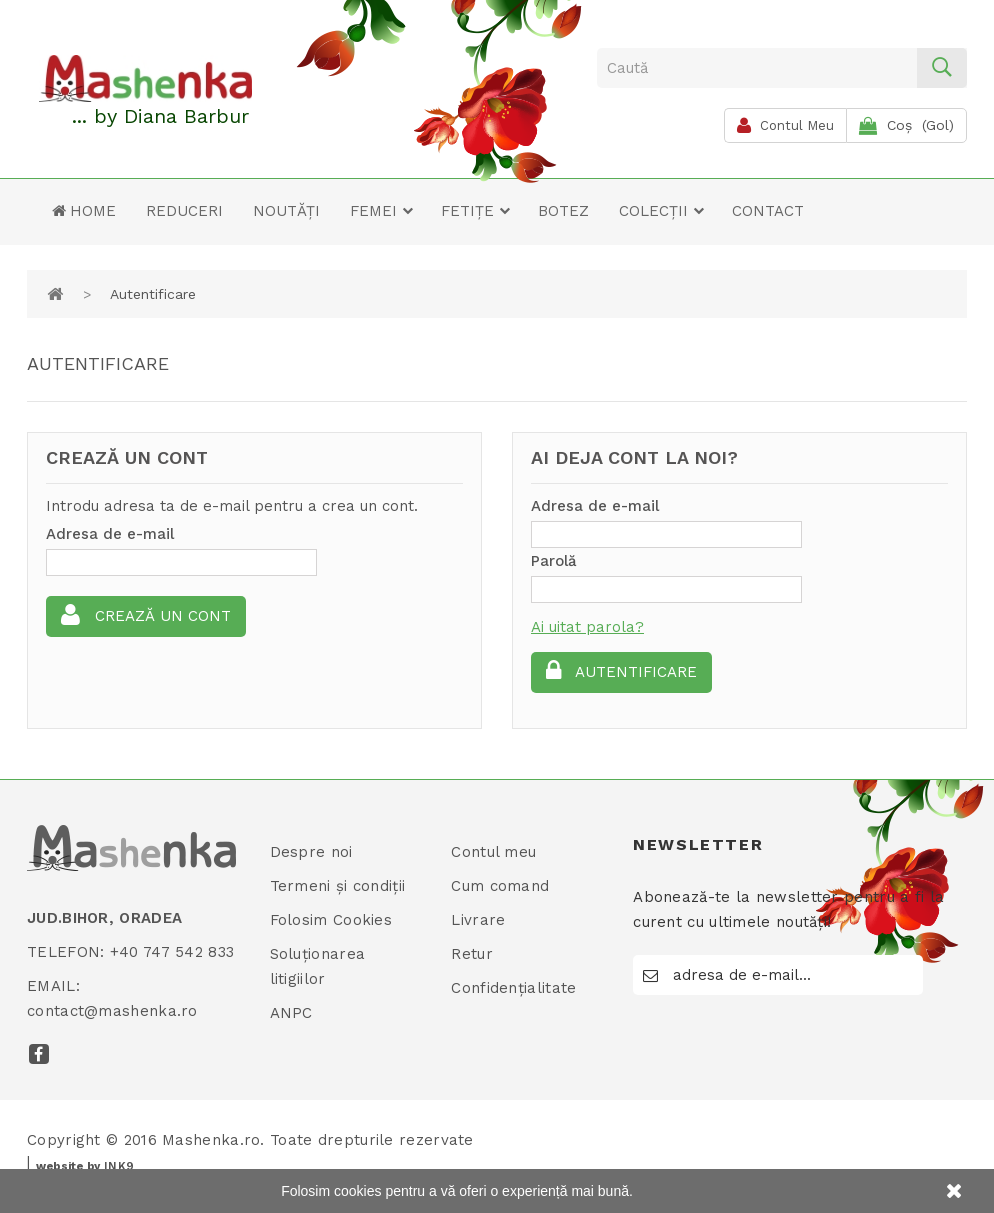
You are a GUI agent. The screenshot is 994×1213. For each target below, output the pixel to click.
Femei (382, 211)
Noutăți (286, 211)
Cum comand (500, 886)
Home (84, 211)
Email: (53, 986)
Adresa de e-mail (110, 534)
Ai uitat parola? (587, 627)
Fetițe (476, 211)
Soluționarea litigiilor (318, 966)
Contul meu (493, 852)
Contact (768, 211)
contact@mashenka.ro (112, 1011)
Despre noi (311, 852)
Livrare (478, 920)
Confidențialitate (513, 988)
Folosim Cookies (331, 920)
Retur (472, 954)
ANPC (291, 1013)
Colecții (662, 211)
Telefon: (65, 952)
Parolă (554, 561)
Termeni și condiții (338, 886)
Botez (563, 211)
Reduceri (184, 211)
